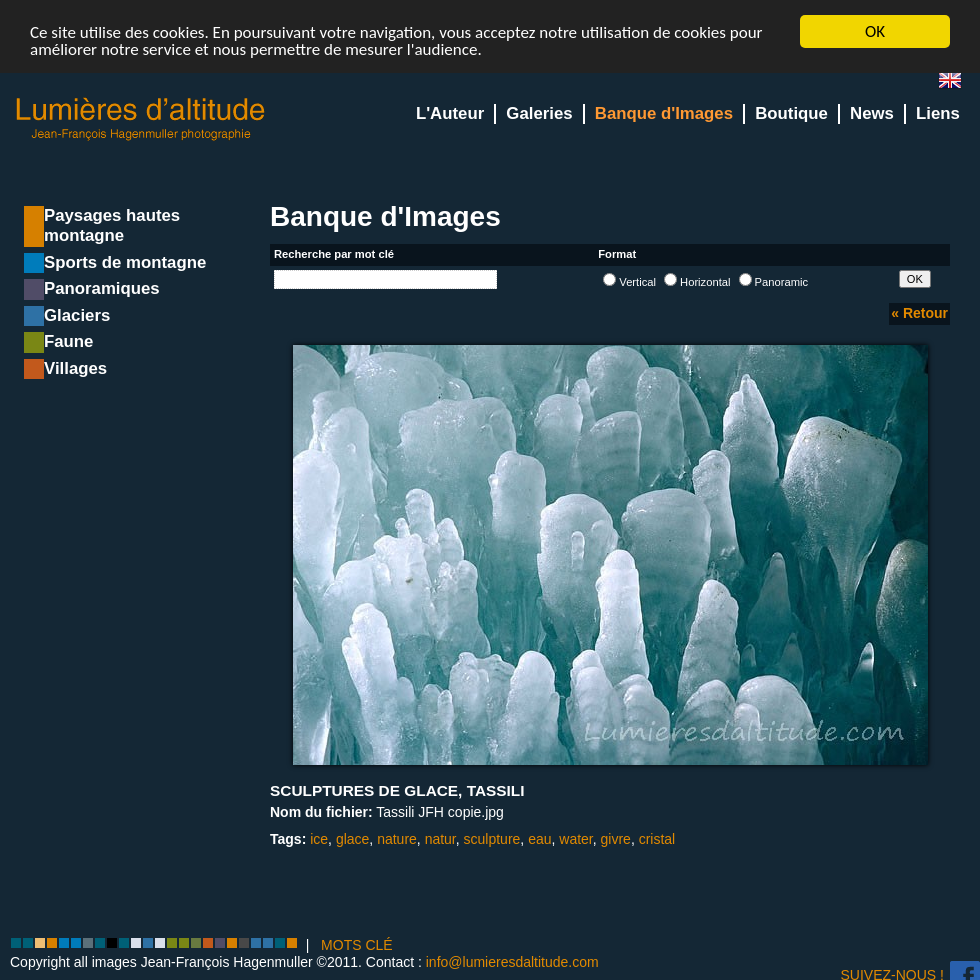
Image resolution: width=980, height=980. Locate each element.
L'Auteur (450, 113)
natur (440, 839)
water (575, 839)
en (958, 84)
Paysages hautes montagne (112, 225)
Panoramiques (102, 288)
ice (319, 839)
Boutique (791, 113)
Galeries (539, 113)
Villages (75, 368)
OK (875, 31)
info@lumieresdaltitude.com (512, 962)
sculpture (492, 839)
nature (397, 839)
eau (539, 839)
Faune (68, 341)
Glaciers (77, 315)
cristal (657, 839)
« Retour (919, 313)
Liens (938, 113)
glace (352, 839)
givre (616, 839)
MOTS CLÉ (357, 945)
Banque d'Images (664, 113)
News (872, 113)
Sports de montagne (125, 262)
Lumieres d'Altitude (141, 119)
